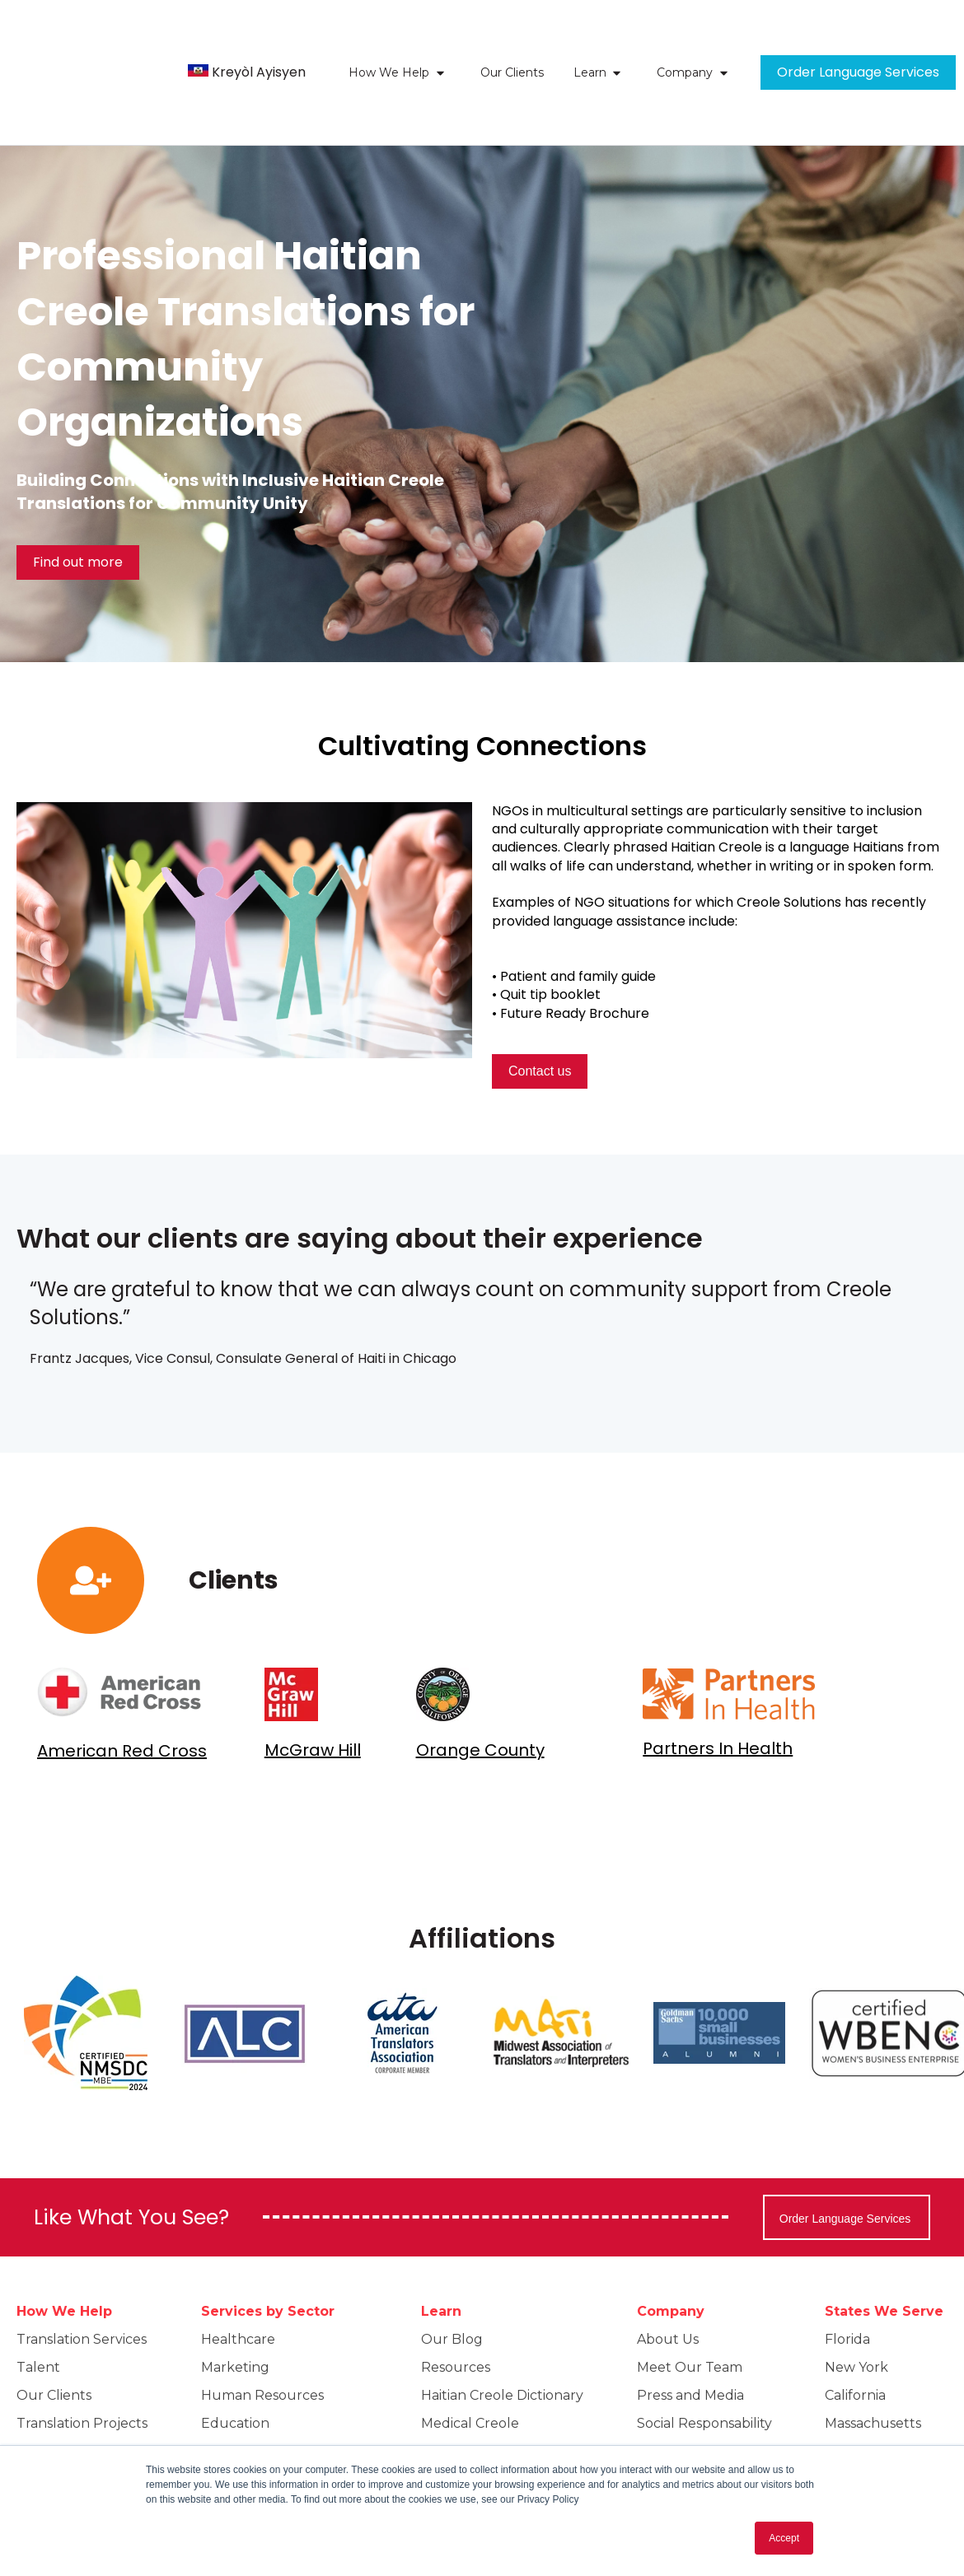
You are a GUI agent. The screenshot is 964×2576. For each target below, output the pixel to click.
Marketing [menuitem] (235, 2305)
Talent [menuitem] (38, 2305)
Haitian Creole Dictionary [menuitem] (502, 2333)
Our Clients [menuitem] (53, 2333)
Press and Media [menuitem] (690, 2333)
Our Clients (512, 42)
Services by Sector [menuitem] (268, 2249)
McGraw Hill (312, 1688)
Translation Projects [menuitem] (81, 2361)
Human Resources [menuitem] (262, 2333)
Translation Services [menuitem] (81, 2277)
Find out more (78, 500)
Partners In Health (718, 1686)
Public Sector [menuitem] (246, 2417)
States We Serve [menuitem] (884, 2249)
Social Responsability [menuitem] (704, 2361)
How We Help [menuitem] (64, 2249)
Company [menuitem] (670, 2249)
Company (685, 42)
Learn (589, 42)
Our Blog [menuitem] (452, 2277)
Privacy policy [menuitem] (682, 2389)
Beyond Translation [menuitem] (80, 2389)
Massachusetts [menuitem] (873, 2361)
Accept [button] (784, 2538)
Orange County (480, 1688)
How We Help (389, 42)
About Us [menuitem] (668, 2277)
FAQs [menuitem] (33, 2417)
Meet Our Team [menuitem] (689, 2305)
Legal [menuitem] (219, 2389)
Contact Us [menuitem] (673, 2417)
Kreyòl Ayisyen (259, 41)
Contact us (539, 1009)
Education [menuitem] (235, 2361)
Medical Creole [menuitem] (470, 2361)
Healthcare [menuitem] (238, 2277)
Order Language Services (858, 41)
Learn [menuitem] (441, 2249)
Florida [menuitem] (847, 2277)
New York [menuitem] (856, 2305)
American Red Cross (122, 1689)
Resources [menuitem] (455, 2305)
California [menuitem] (855, 2333)
